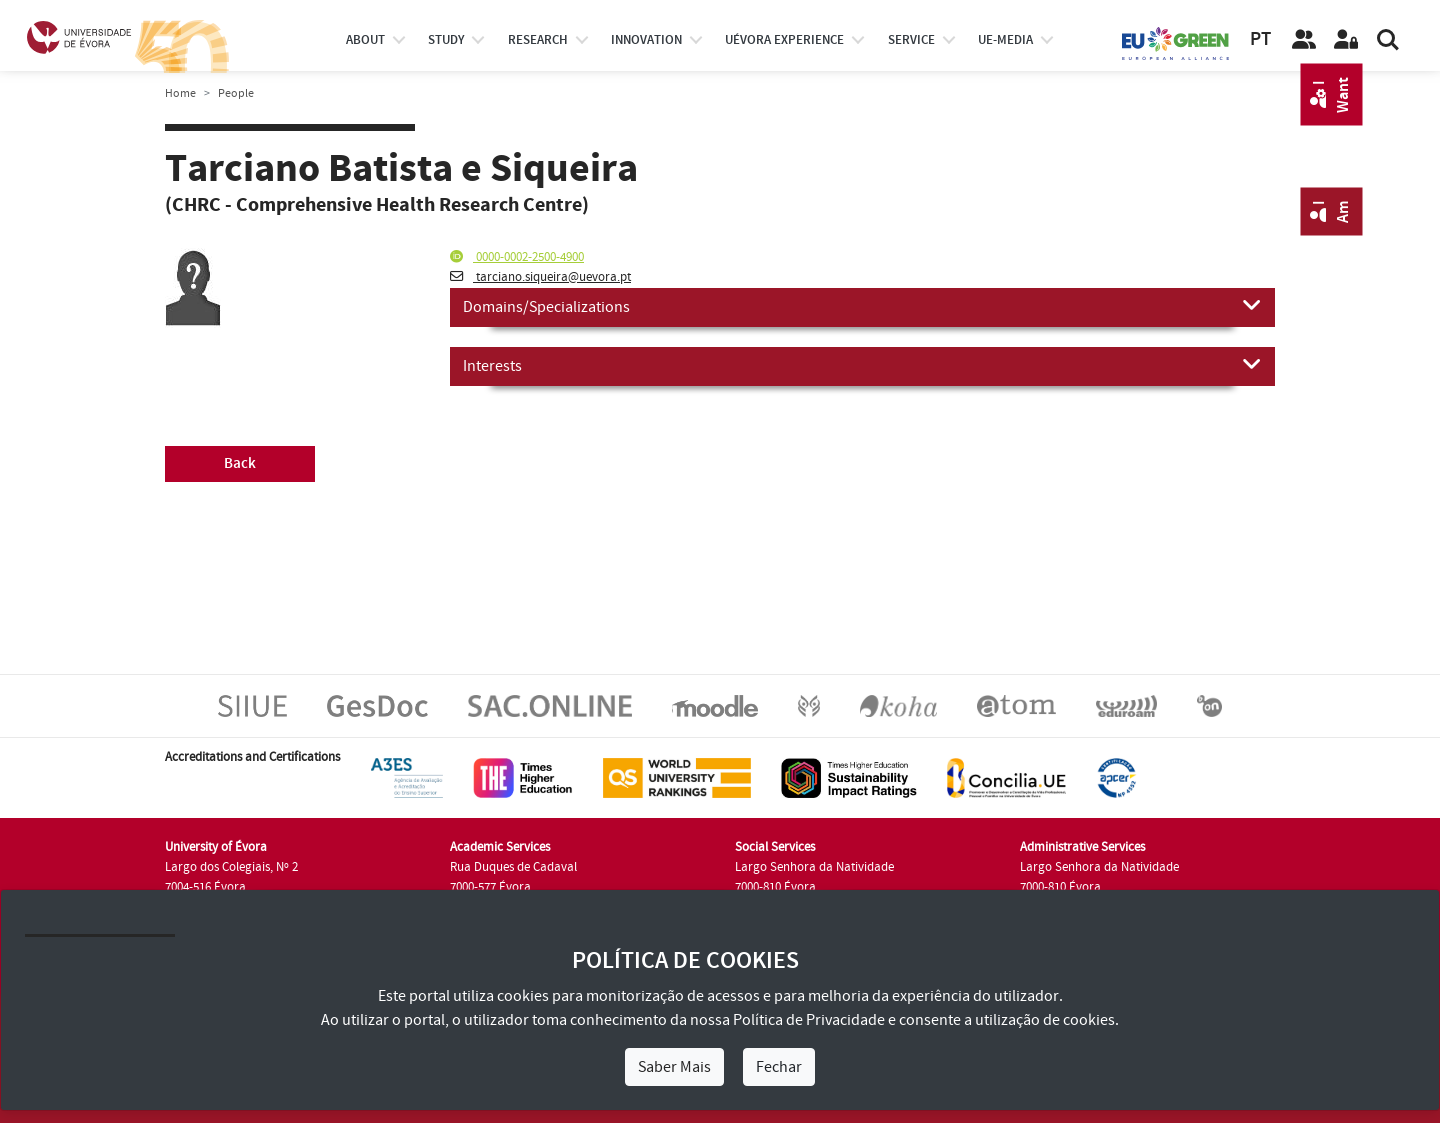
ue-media (1005, 40)
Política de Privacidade (809, 1020)
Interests (862, 365)
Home (180, 93)
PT (1260, 39)
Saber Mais (674, 1067)
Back (240, 463)
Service (911, 40)
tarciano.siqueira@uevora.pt (540, 277)
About (365, 40)
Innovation (646, 40)
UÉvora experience (784, 40)
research (538, 40)
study (446, 40)
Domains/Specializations (862, 306)
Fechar (779, 1067)
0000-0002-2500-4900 (517, 257)
